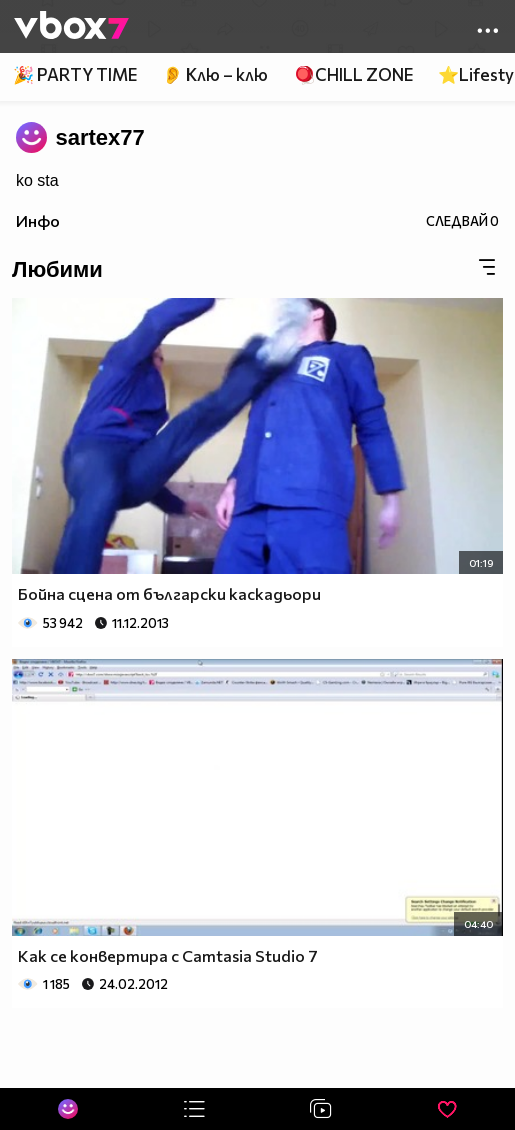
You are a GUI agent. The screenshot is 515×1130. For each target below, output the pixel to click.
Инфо (38, 220)
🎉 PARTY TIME (75, 74)
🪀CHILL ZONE (353, 74)
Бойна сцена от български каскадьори (169, 593)
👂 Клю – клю (215, 74)
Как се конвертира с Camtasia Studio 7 (168, 955)
